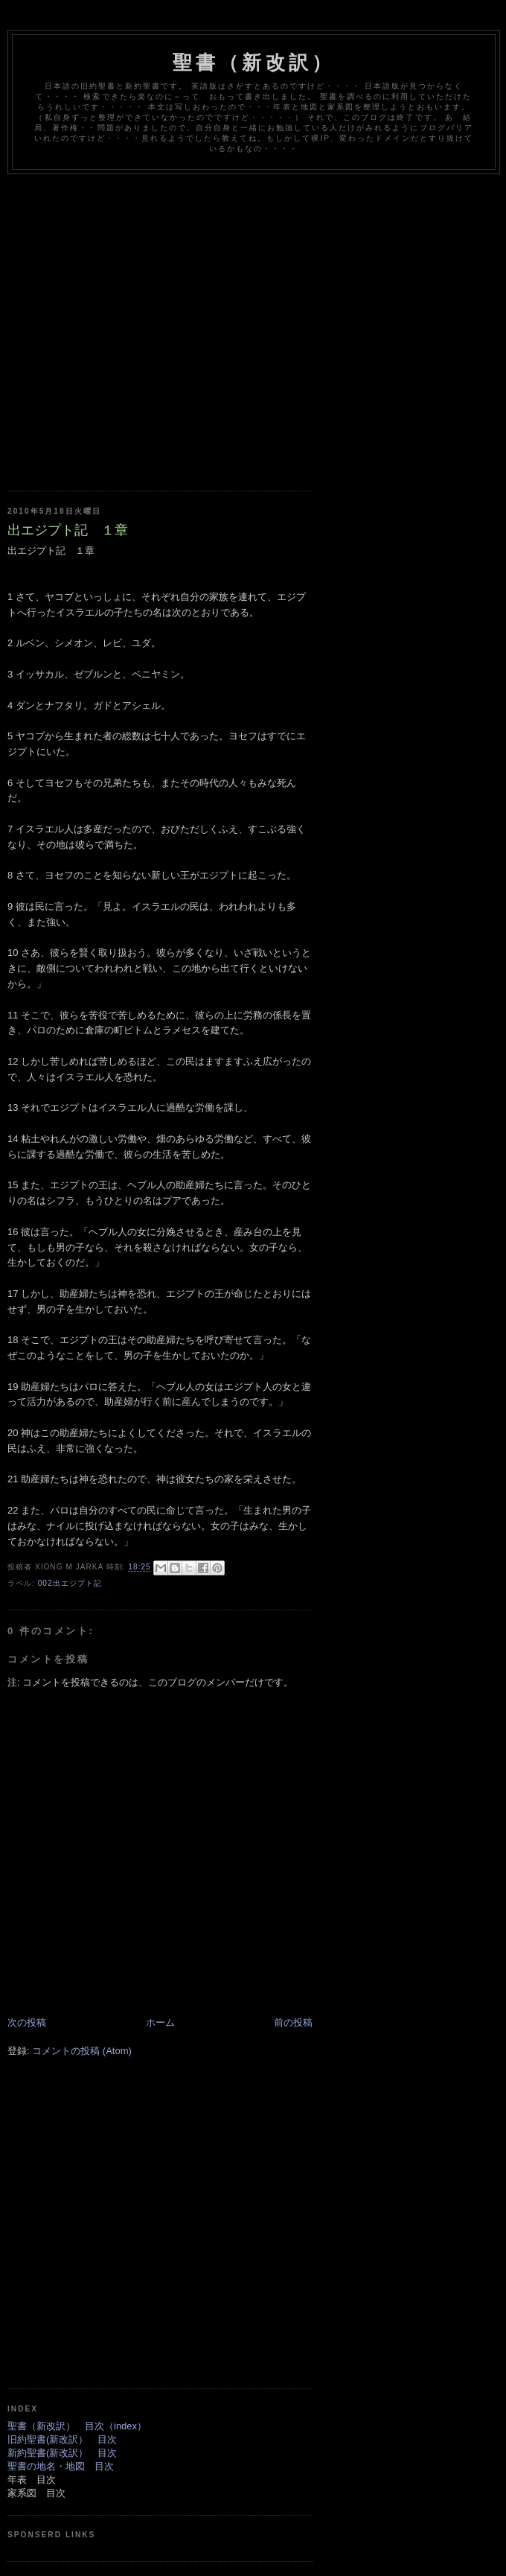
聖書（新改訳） (254, 62)
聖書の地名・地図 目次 (60, 2466)
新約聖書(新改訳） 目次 (62, 2452)
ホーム (160, 2022)
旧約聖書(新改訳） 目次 (62, 2439)
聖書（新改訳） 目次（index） (77, 2426)
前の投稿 (293, 2022)
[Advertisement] (139, 321)
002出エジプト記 (70, 1583)
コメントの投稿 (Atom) (82, 2050)
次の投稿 (26, 2022)
